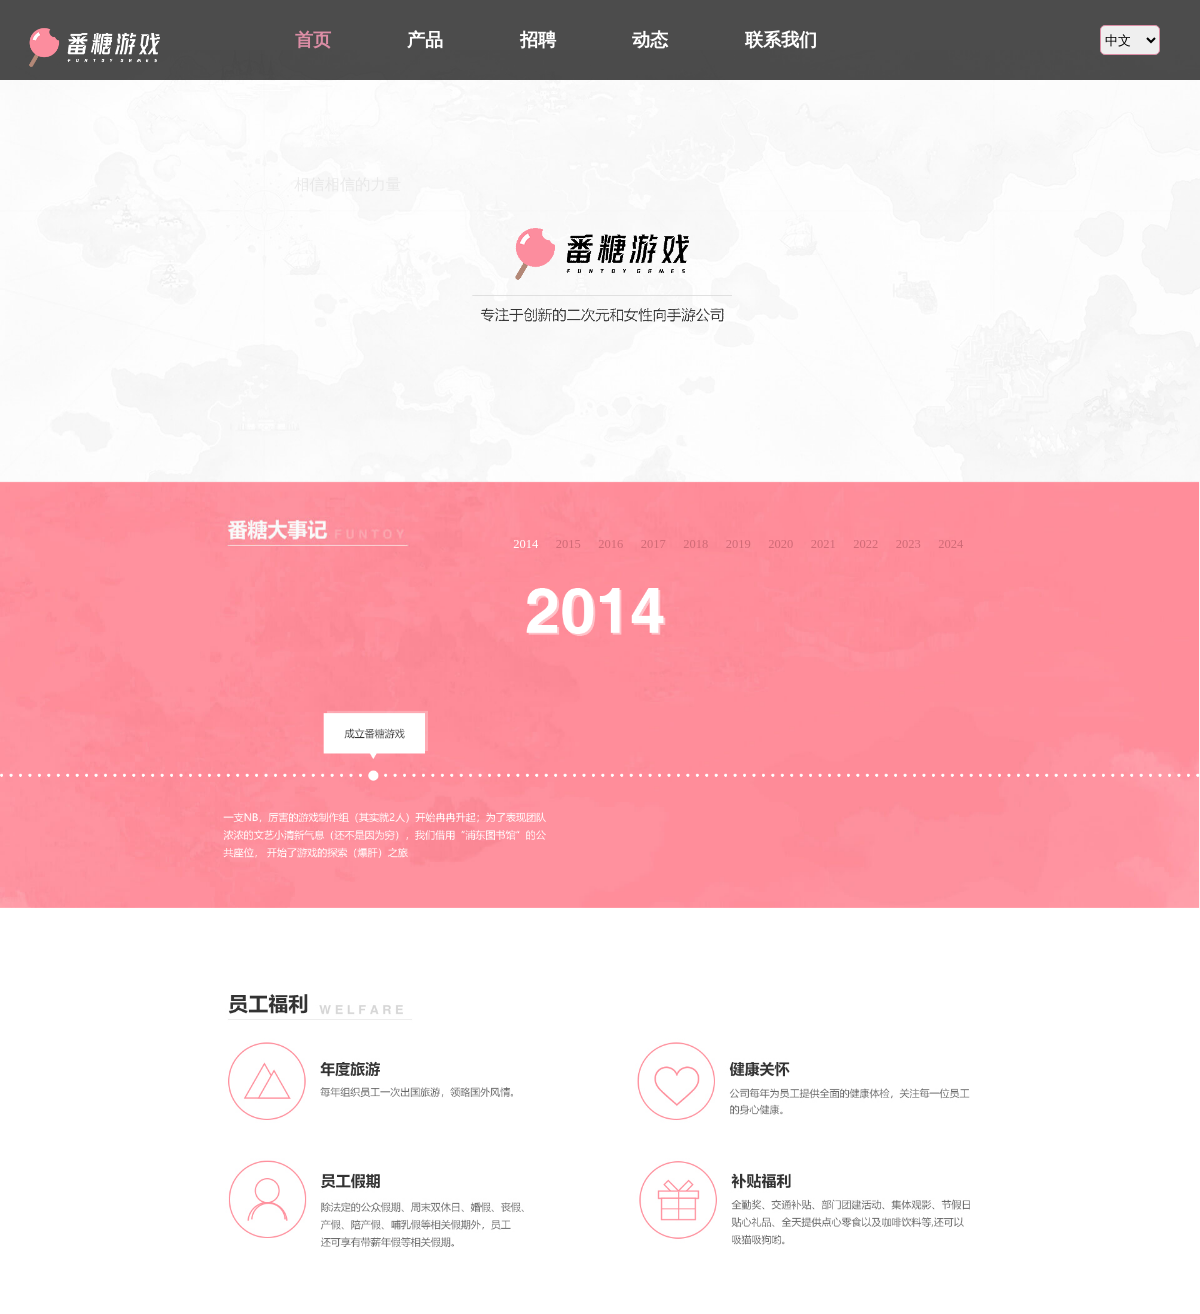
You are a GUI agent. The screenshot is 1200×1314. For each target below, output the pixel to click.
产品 (425, 40)
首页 (313, 40)
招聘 (538, 40)
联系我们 (781, 40)
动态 (650, 40)
